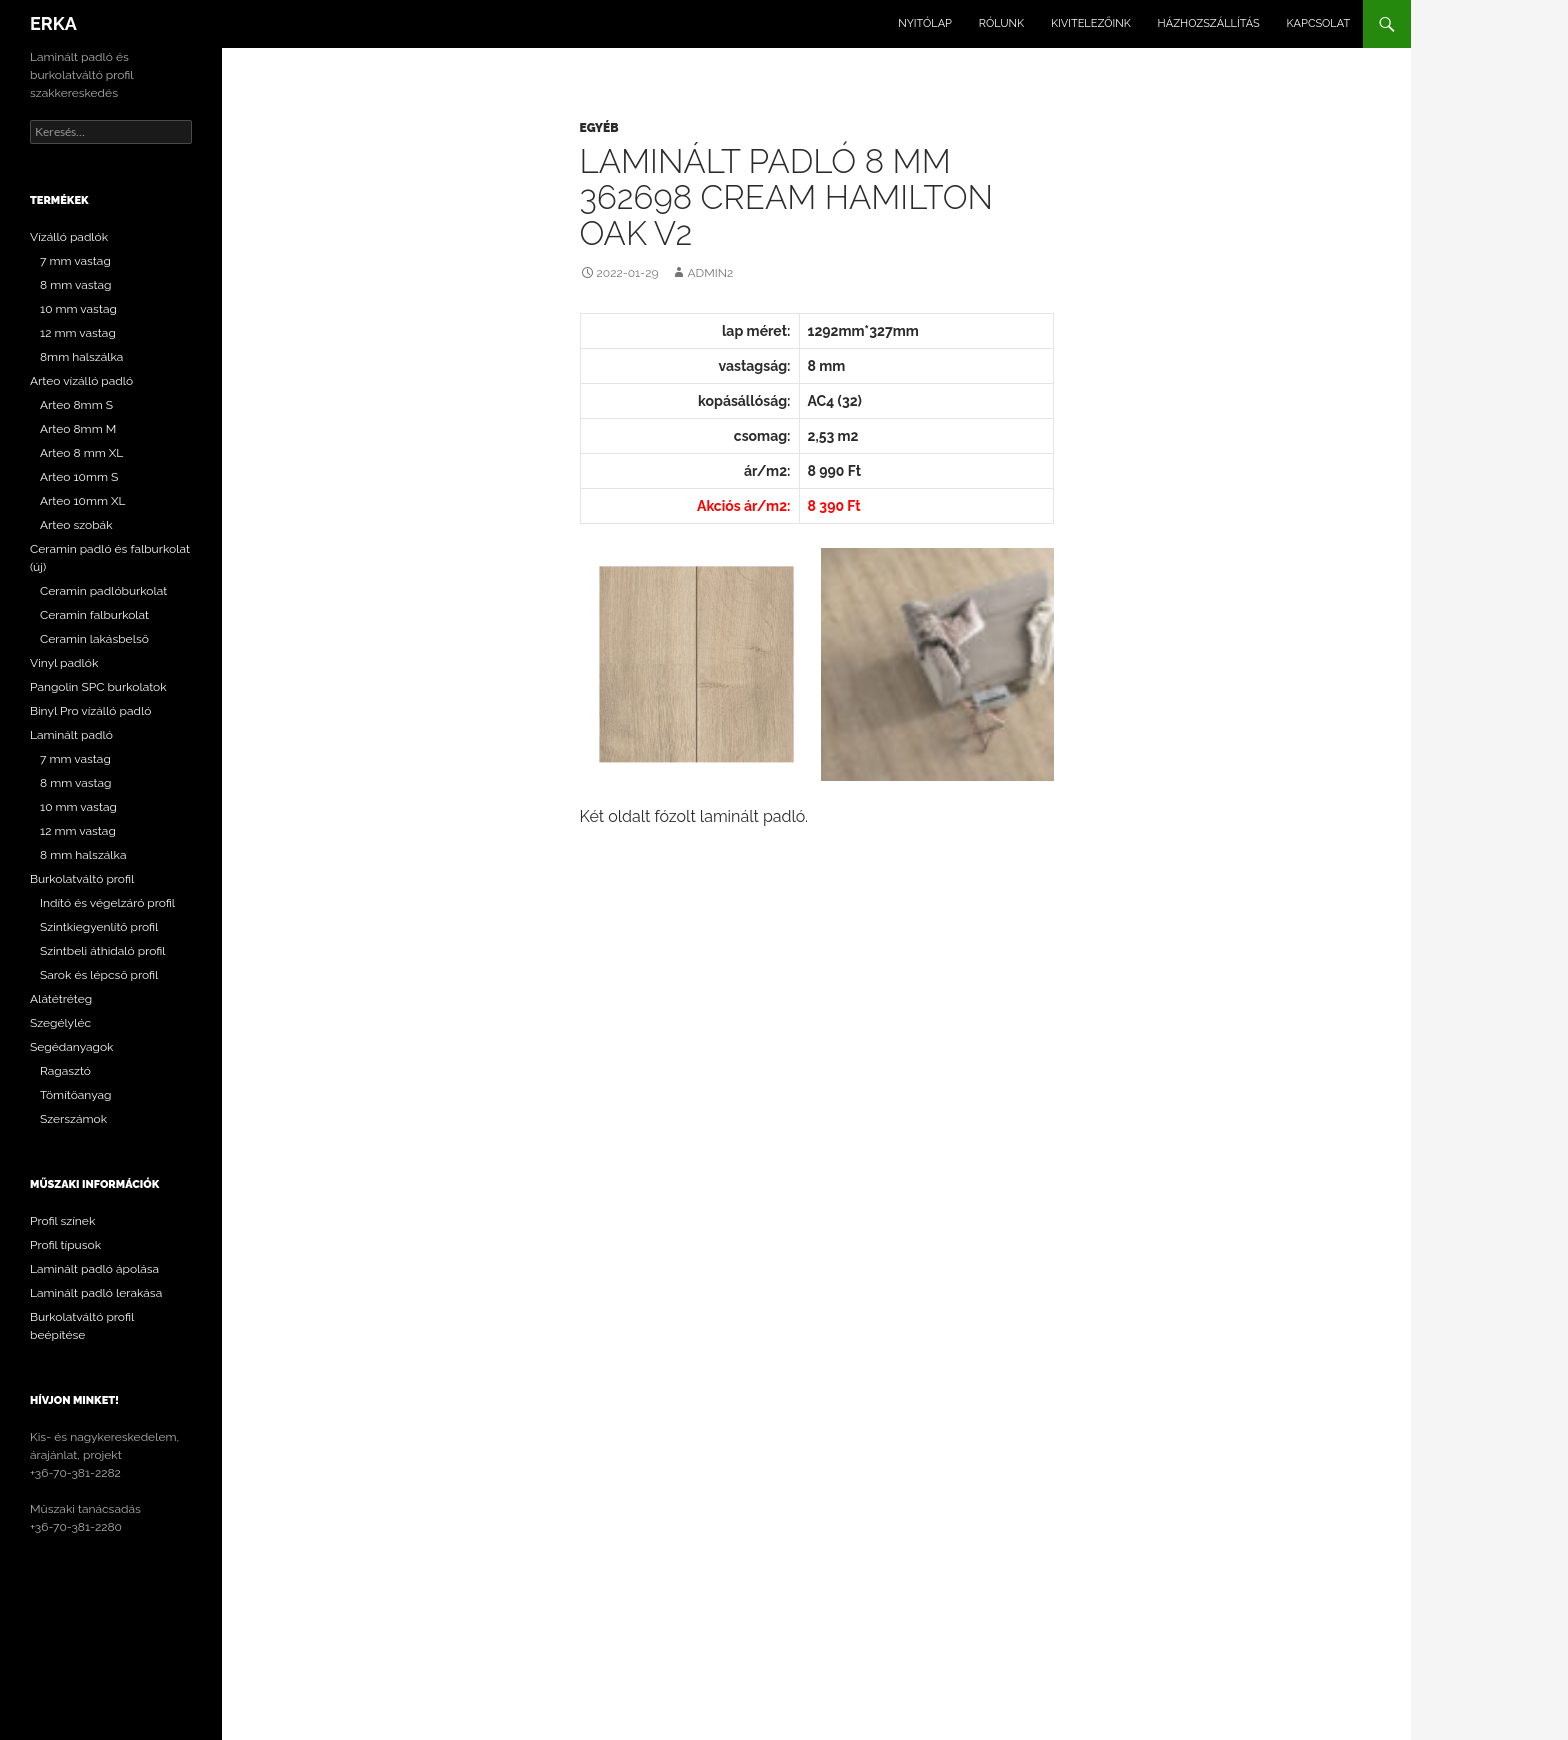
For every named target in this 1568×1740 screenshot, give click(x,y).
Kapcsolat (1319, 23)
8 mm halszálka (83, 855)
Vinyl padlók (64, 663)
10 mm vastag (78, 309)
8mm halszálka (81, 357)
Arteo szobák (76, 525)
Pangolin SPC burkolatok (98, 687)
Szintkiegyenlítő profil (99, 927)
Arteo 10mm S (79, 477)
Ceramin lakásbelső (94, 639)
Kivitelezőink (1091, 23)
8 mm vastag (76, 285)
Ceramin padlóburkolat (103, 591)
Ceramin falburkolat (94, 615)
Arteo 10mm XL (83, 501)
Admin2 (710, 273)
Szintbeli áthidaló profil (103, 951)
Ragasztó (65, 1071)
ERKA (53, 23)
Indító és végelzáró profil (107, 903)
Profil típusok (65, 1245)
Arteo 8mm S (76, 405)
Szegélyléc (60, 1023)
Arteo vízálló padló (81, 381)
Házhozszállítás (1209, 23)
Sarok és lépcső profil (99, 975)
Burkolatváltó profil (82, 879)
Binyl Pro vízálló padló (90, 711)
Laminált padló (71, 735)
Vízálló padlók (69, 237)
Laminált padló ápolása (94, 1269)
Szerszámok (73, 1119)
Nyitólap (925, 23)
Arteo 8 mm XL (81, 453)
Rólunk (1001, 23)
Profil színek (62, 1221)
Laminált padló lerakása (96, 1293)
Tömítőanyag (76, 1095)
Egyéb (599, 128)
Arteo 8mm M (78, 429)
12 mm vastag (78, 333)
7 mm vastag (75, 261)
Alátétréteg (61, 999)
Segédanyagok (71, 1047)
